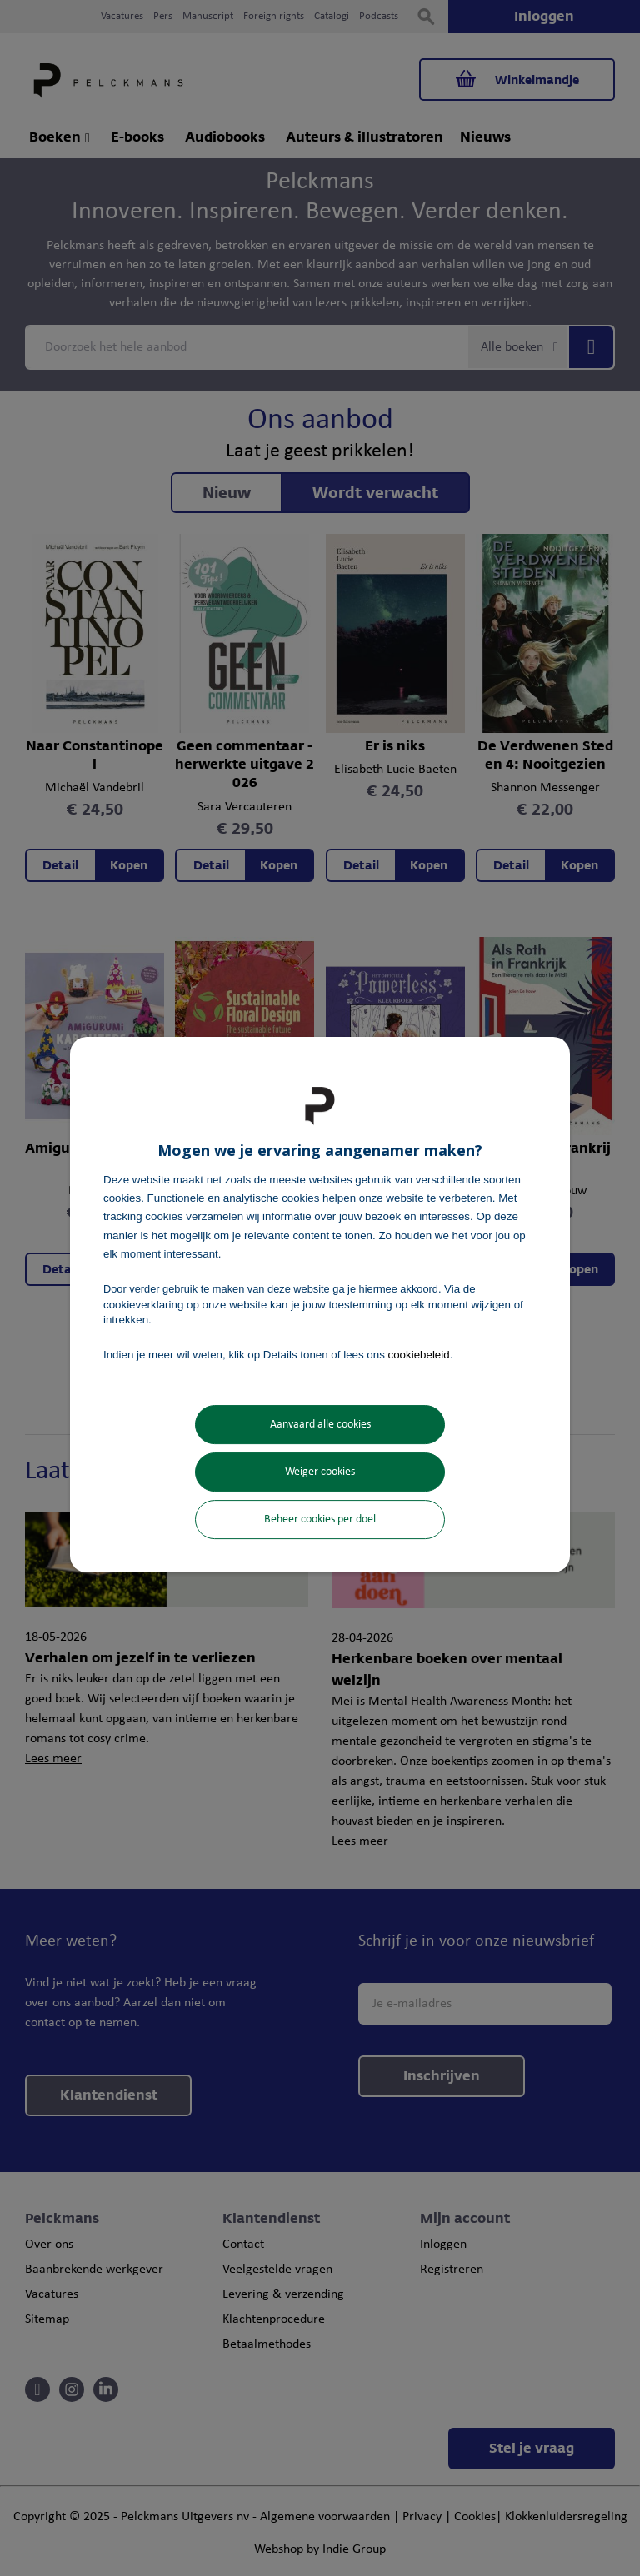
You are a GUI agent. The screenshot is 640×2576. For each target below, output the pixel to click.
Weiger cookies (320, 1472)
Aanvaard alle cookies (320, 1424)
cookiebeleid (419, 1354)
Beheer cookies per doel (320, 1519)
